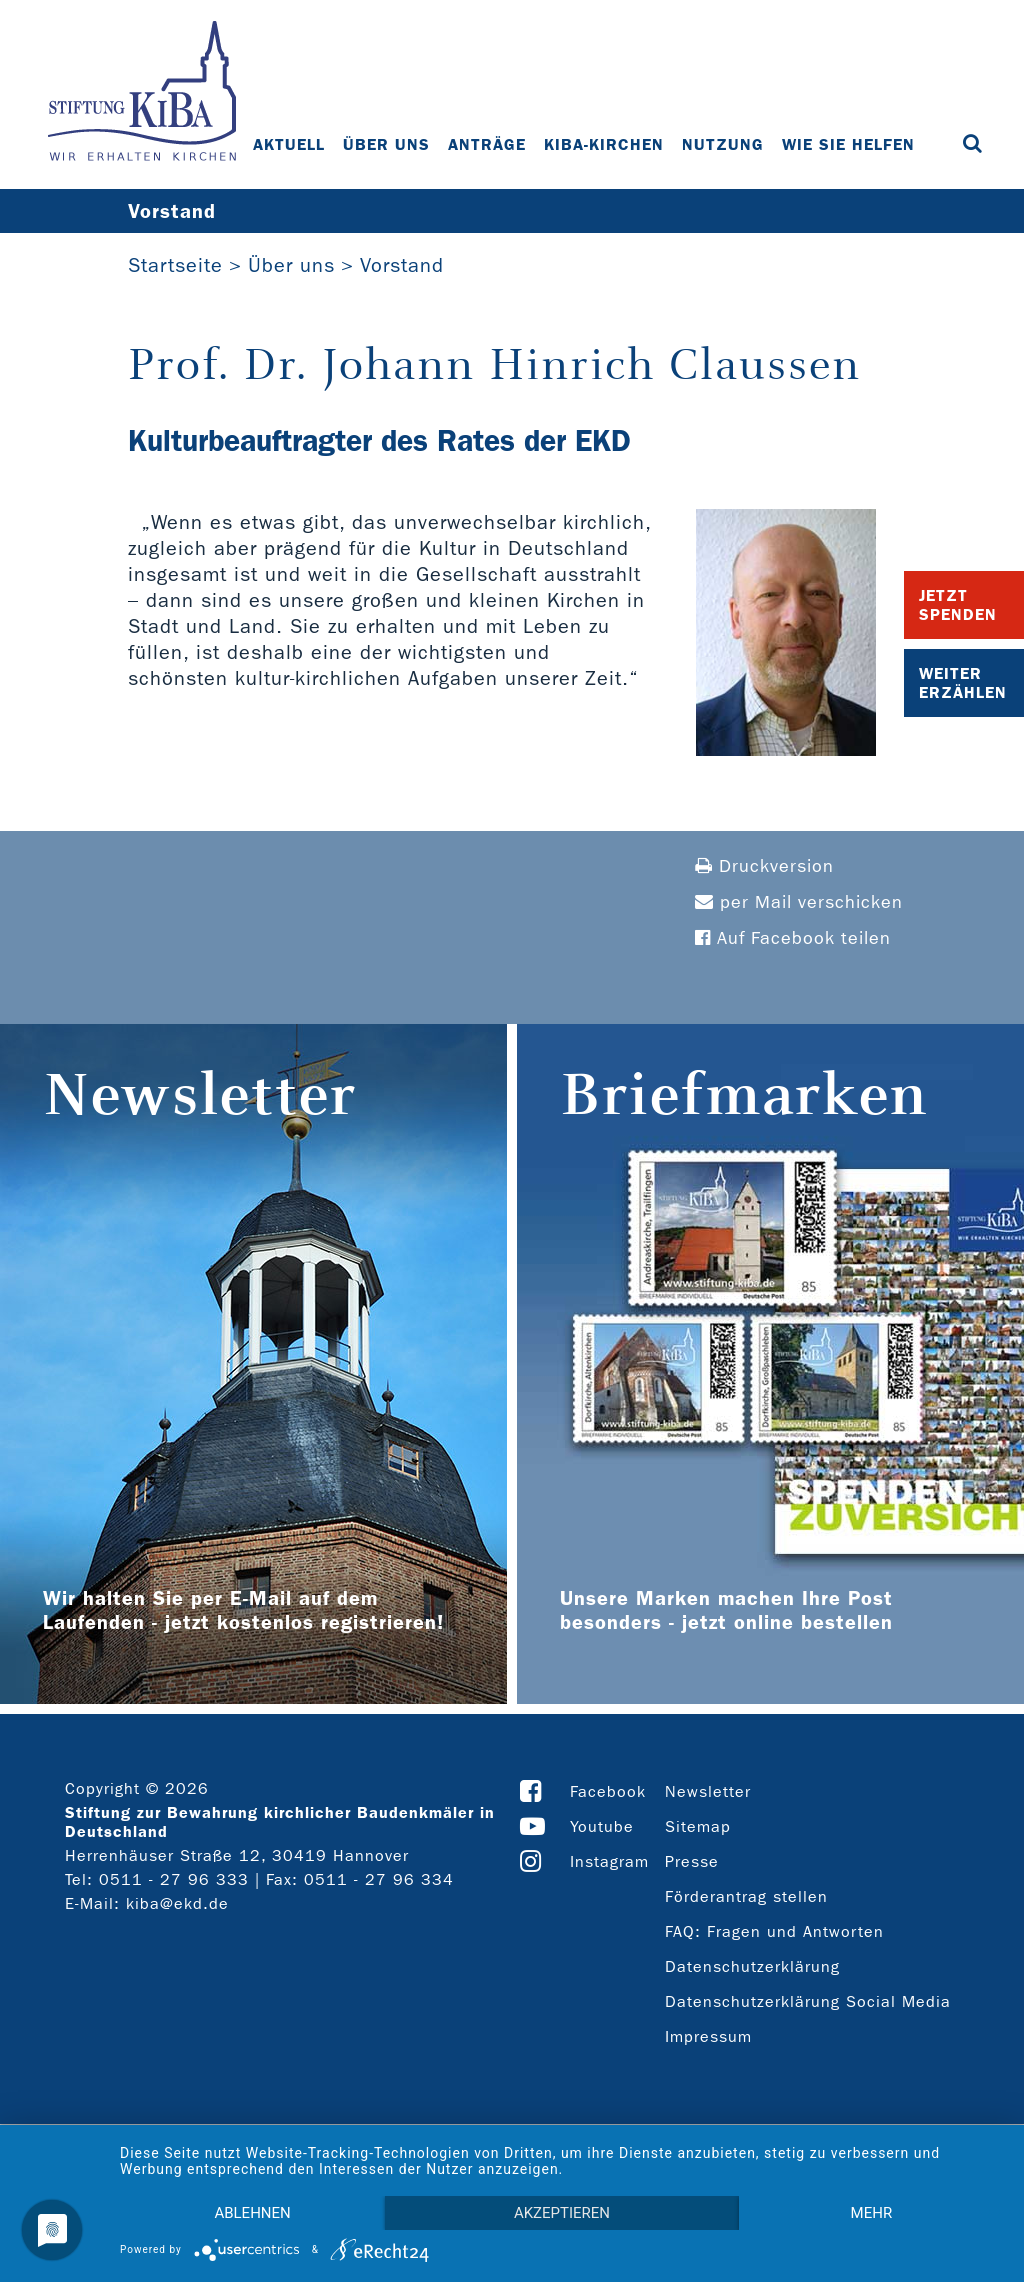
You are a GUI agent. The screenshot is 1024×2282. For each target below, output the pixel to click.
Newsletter (708, 1791)
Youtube (602, 1826)
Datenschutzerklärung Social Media (808, 2001)
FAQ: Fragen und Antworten (774, 1931)
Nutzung (723, 144)
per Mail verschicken (799, 902)
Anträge (487, 144)
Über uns (386, 144)
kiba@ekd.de (177, 1903)
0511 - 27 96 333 (174, 1879)
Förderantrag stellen (746, 1896)
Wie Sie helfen (848, 144)
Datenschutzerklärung (752, 1966)
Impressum (708, 2036)
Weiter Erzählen (963, 683)
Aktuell (289, 144)
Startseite (175, 265)
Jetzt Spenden (958, 605)
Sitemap (698, 1826)
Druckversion (764, 866)
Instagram (609, 1861)
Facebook (608, 1791)
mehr (872, 2213)
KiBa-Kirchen (604, 144)
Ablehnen (252, 2213)
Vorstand (402, 265)
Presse (692, 1861)
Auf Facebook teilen (793, 938)
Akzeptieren (562, 2213)
